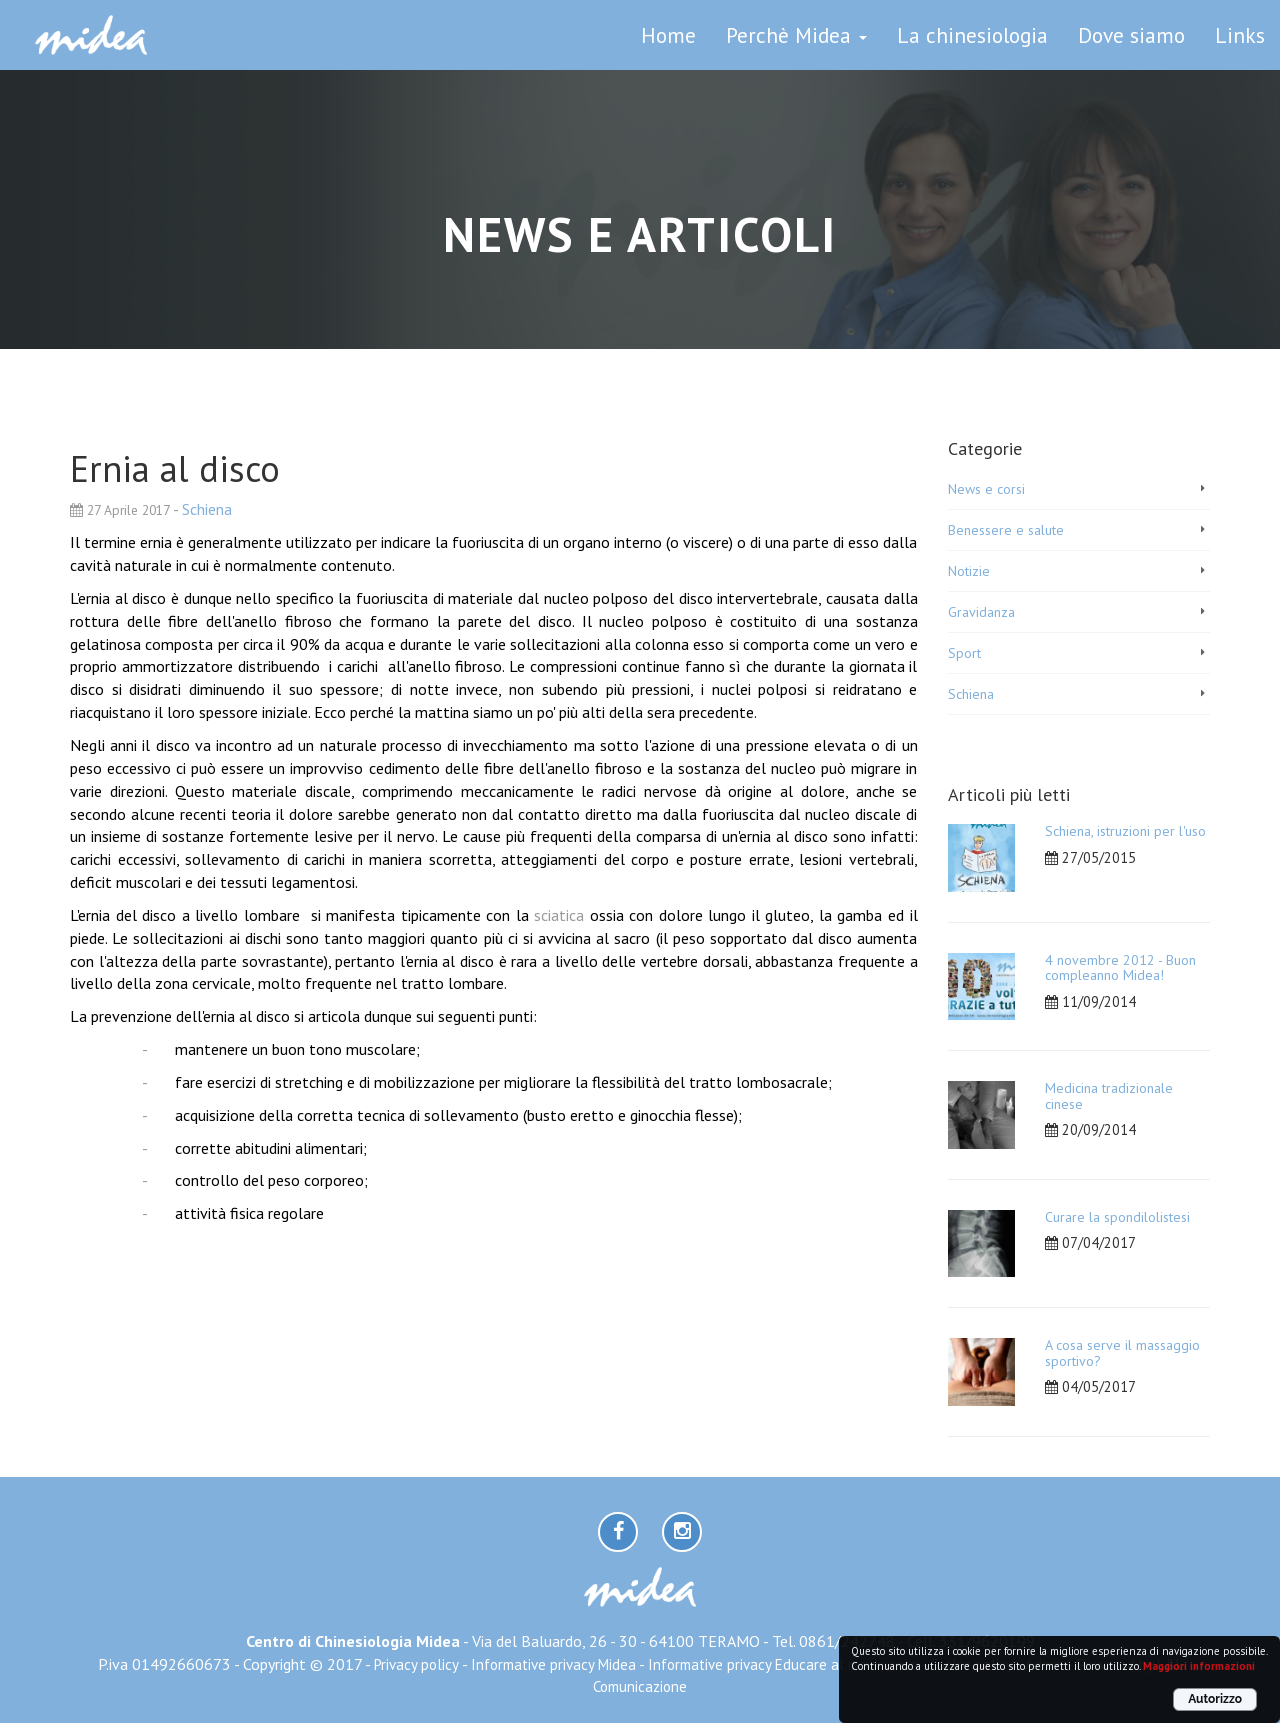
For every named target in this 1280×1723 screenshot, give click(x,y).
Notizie (969, 571)
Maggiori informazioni (1199, 1666)
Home (668, 35)
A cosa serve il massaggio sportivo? (1122, 1352)
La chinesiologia (972, 35)
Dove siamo (1131, 35)
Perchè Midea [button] (796, 35)
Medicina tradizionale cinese (1109, 1095)
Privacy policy (416, 1664)
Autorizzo (1215, 1699)
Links (1240, 35)
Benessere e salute (1006, 530)
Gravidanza (981, 612)
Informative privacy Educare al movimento (783, 1664)
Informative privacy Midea (553, 1664)
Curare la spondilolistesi (1117, 1217)
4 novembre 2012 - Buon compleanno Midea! (1120, 967)
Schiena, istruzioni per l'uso (1125, 831)
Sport (964, 653)
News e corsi (986, 489)
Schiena (207, 509)
